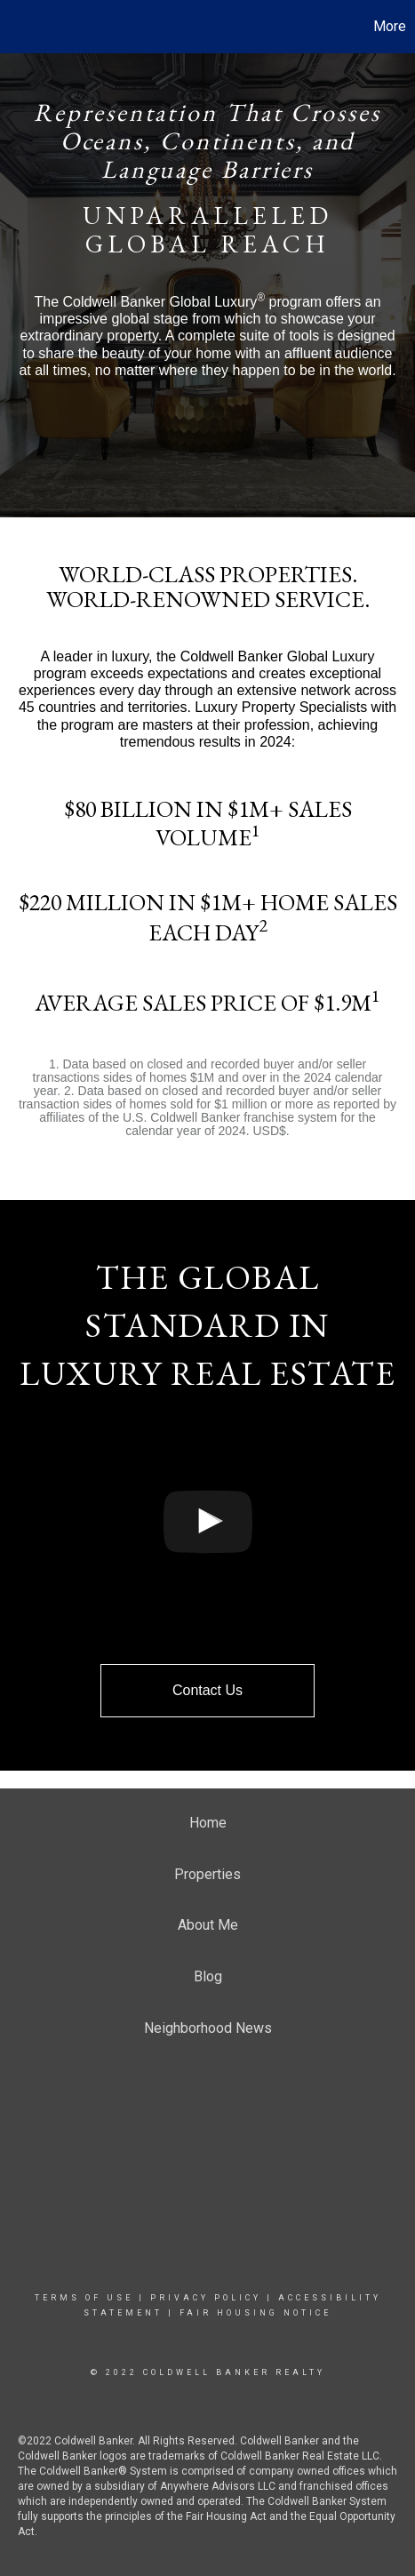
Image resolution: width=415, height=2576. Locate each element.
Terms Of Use (84, 2297)
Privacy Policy (205, 2297)
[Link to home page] (16, 26)
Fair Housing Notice (255, 2312)
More (389, 26)
